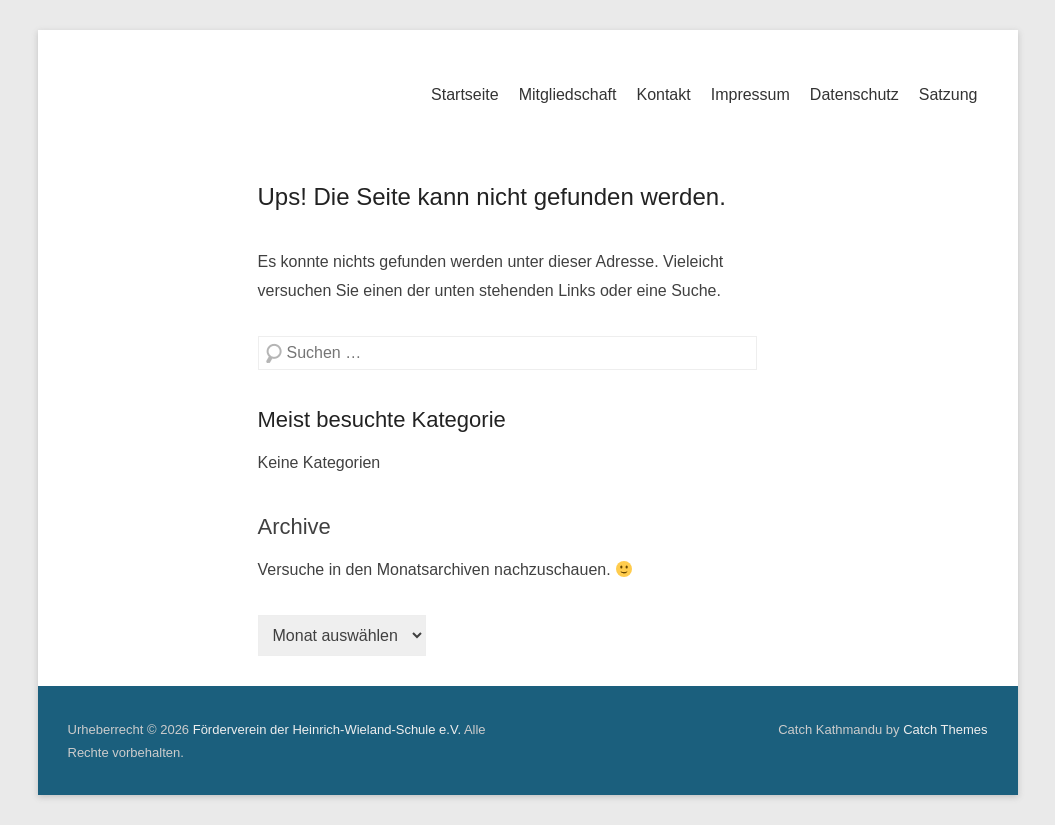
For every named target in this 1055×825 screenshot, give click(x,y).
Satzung (948, 94)
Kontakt (663, 94)
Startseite (465, 94)
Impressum (750, 94)
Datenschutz (854, 94)
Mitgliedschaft (568, 94)
